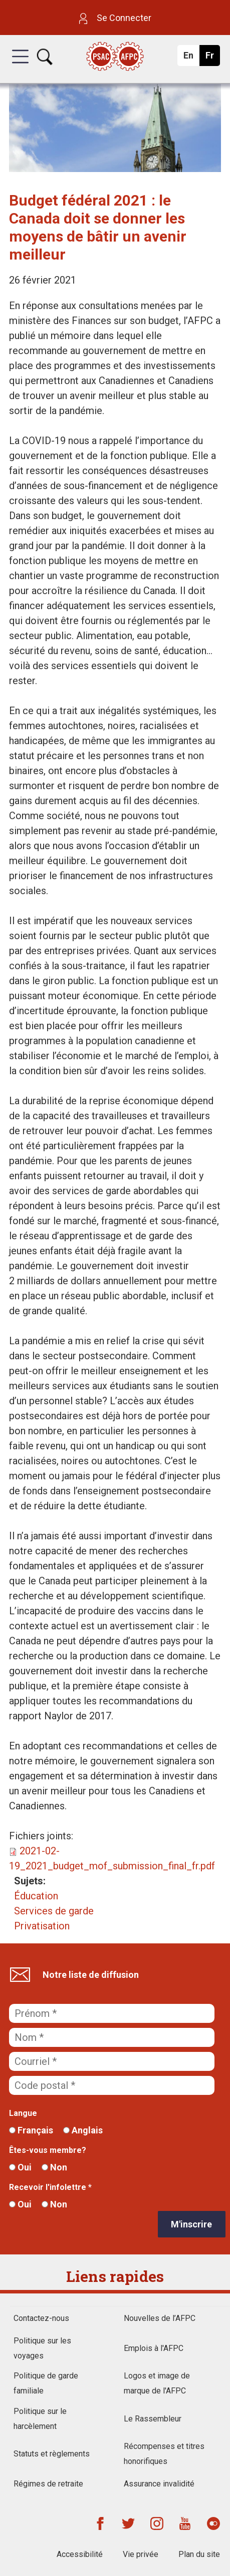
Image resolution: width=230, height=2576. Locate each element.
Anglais (83, 2130)
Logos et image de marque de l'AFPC (157, 2383)
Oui (20, 2167)
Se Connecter (115, 18)
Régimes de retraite (48, 2483)
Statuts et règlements (52, 2453)
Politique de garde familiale (46, 2383)
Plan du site (199, 2554)
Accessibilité (80, 2554)
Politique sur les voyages (42, 2348)
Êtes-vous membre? (47, 2150)
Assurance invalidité (159, 2483)
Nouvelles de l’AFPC (159, 2318)
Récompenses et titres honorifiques (164, 2453)
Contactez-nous (41, 2318)
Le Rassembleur (152, 2418)
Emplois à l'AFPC (153, 2348)
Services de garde (54, 1911)
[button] (20, 66)
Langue (23, 2113)
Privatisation (42, 1926)
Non (54, 2167)
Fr (212, 58)
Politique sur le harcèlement (40, 2418)
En (191, 58)
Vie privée (140, 2554)
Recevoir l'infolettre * (50, 2187)
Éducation (36, 1896)
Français (31, 2130)
